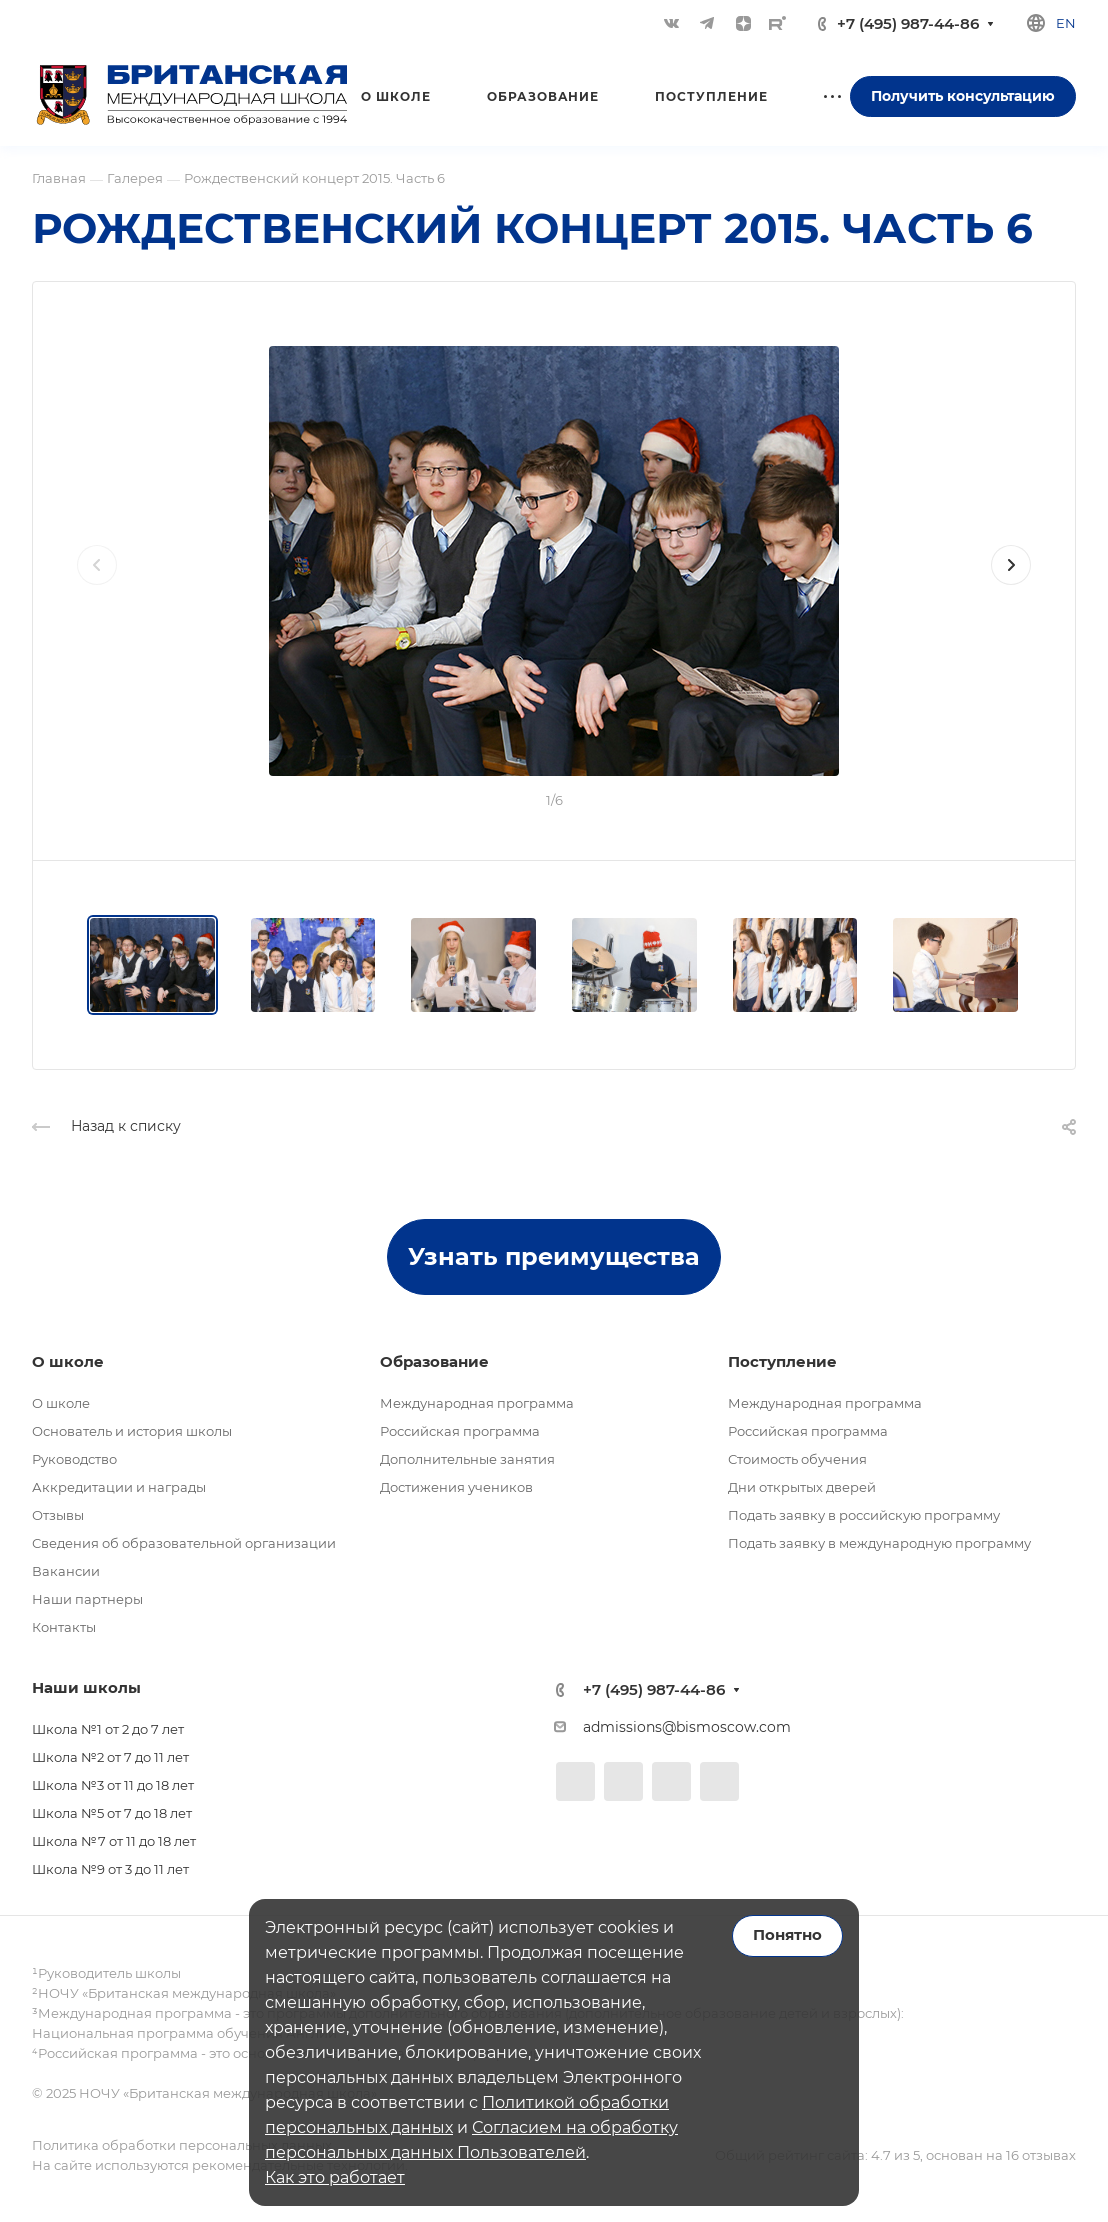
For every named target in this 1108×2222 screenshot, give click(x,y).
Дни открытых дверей (802, 1487)
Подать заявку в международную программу (879, 1543)
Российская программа (460, 1431)
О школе (61, 1403)
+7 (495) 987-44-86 (908, 23)
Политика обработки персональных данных (182, 2145)
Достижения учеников (456, 1487)
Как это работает (335, 2177)
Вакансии (66, 1571)
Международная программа (477, 1403)
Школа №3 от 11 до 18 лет (113, 1785)
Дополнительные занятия (467, 1459)
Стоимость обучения (797, 1459)
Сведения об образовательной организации (184, 1543)
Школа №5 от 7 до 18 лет (112, 1813)
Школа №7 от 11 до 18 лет (114, 1841)
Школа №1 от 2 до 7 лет (108, 1729)
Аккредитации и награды (119, 1487)
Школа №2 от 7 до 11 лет (110, 1757)
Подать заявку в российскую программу (864, 1515)
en (1066, 23)
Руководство (74, 1459)
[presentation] (97, 585)
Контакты (64, 1627)
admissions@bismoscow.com (687, 1727)
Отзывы (58, 1515)
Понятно (787, 1935)
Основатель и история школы (132, 1431)
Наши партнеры (87, 1599)
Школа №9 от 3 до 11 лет (110, 1869)
